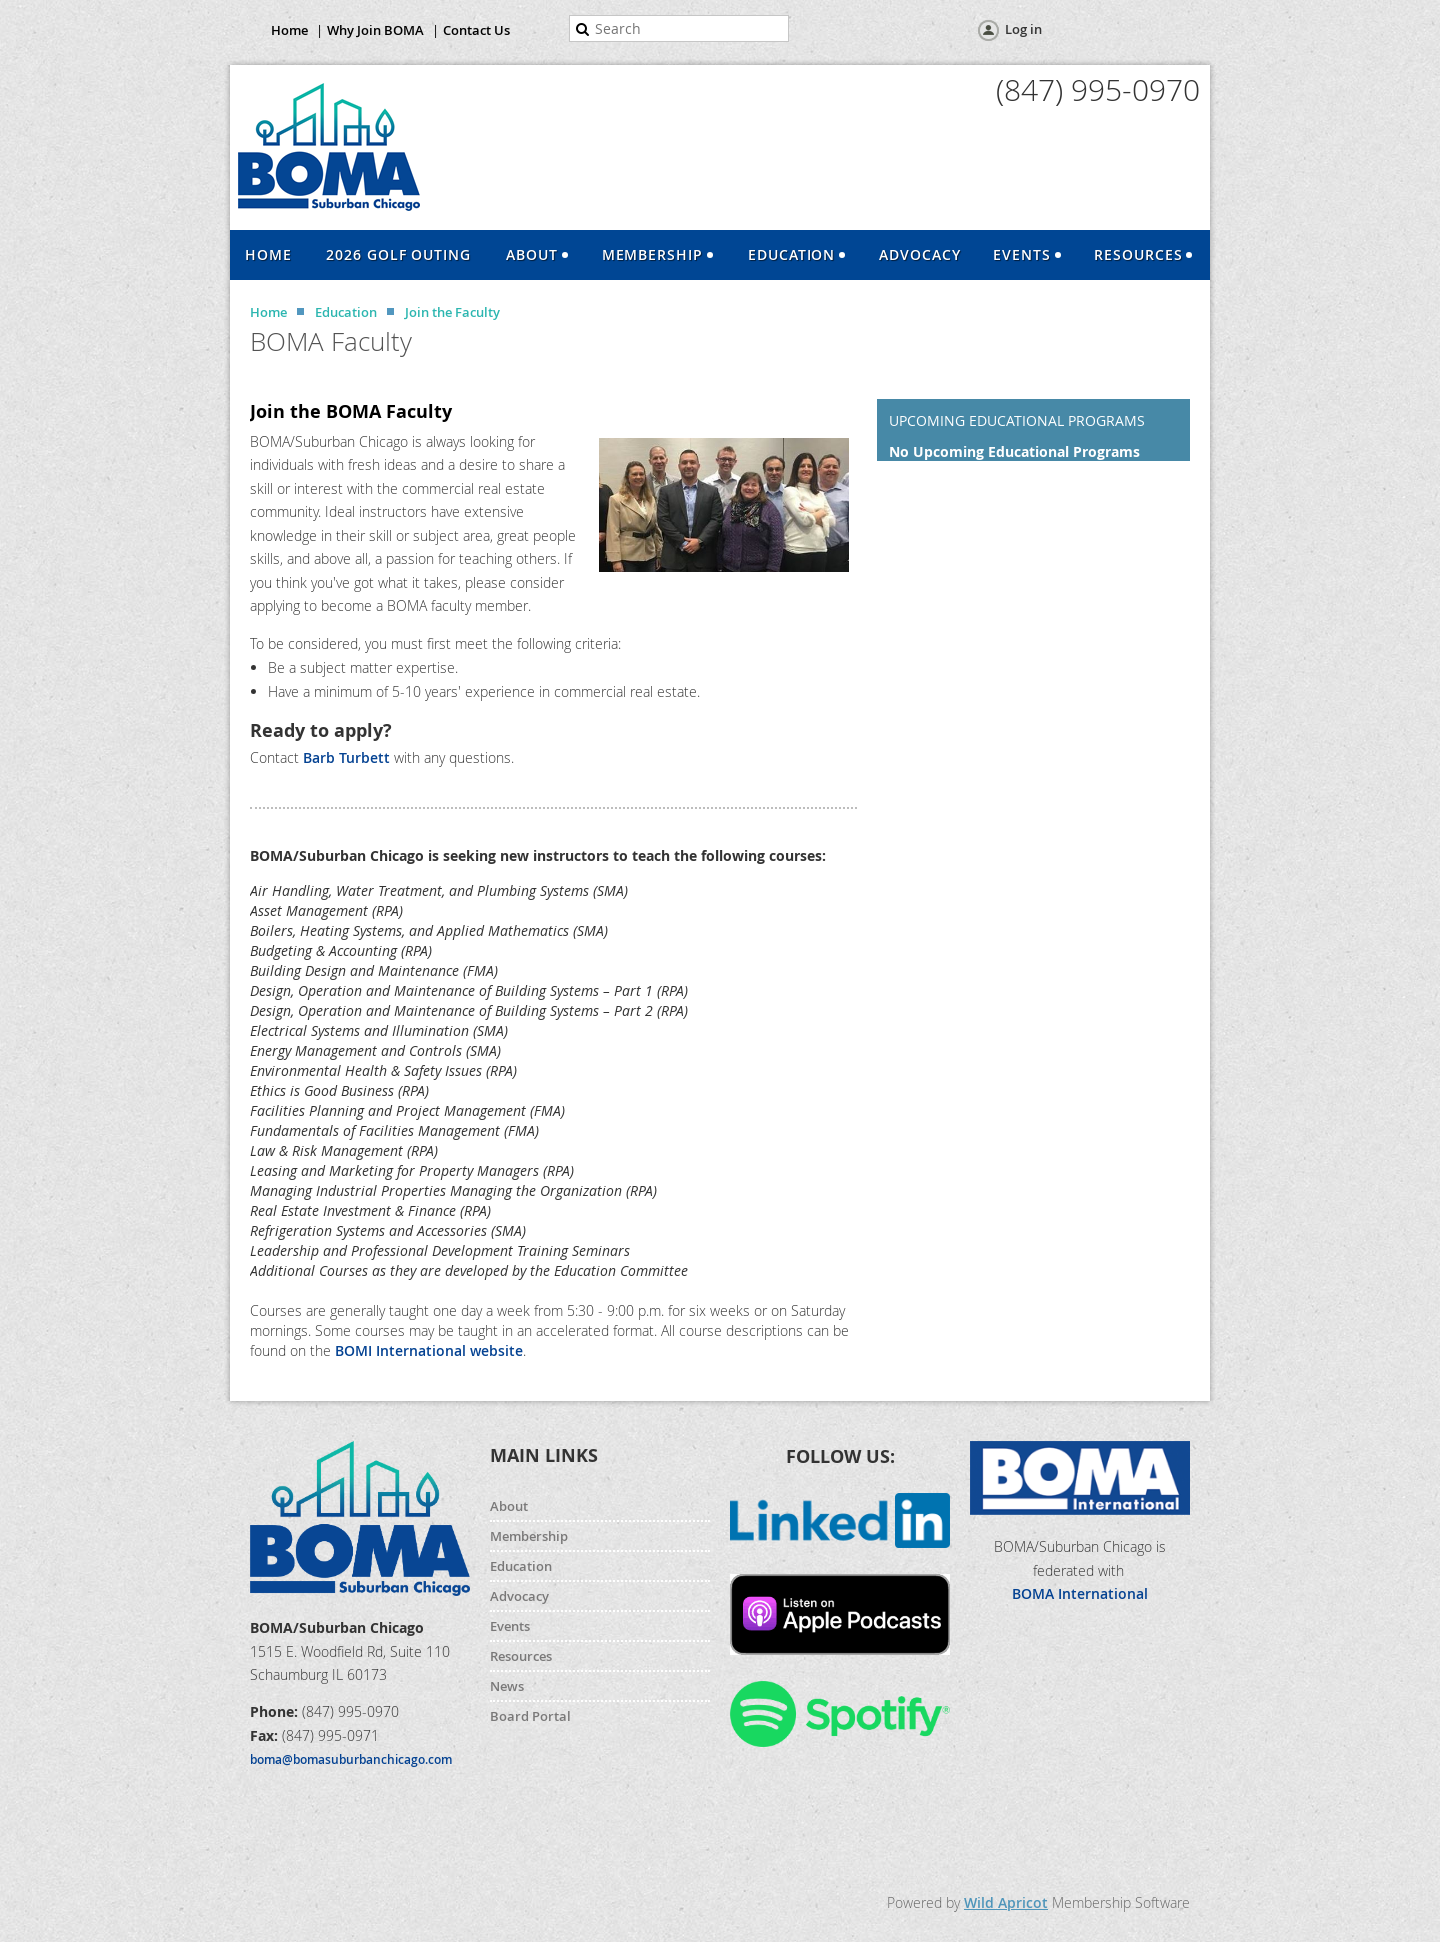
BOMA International (1080, 1593)
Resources (521, 1656)
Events (510, 1626)
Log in (1023, 29)
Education (346, 312)
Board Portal (530, 1716)
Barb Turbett (348, 757)
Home (289, 30)
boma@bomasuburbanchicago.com (351, 1759)
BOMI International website (429, 1350)
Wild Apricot (1006, 1902)
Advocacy (519, 1596)
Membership (529, 1536)
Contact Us (476, 30)
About (509, 1506)
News (507, 1686)
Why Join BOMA (375, 30)
